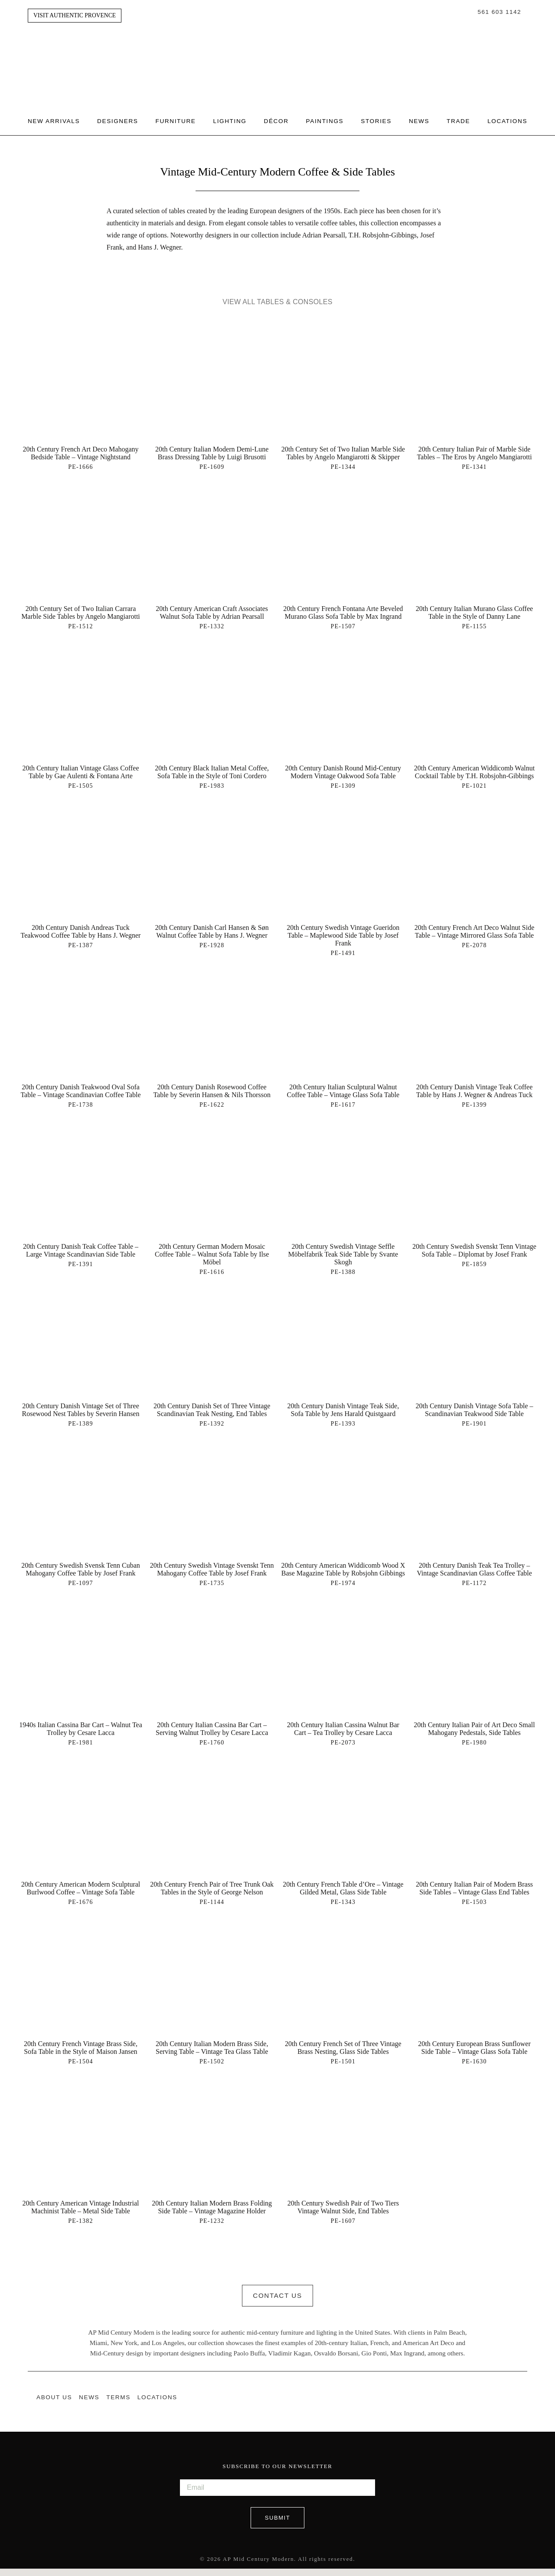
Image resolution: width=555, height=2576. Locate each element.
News (428, 113)
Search (469, 12)
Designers (126, 113)
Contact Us (277, 2304)
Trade (467, 113)
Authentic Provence (277, 52)
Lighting (238, 113)
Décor (285, 113)
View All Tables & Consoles (277, 311)
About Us (54, 2405)
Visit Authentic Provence (74, 15)
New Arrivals (62, 113)
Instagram (505, 2405)
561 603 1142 (499, 12)
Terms (118, 2405)
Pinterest (523, 2405)
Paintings (334, 113)
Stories (384, 113)
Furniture (184, 113)
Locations (56, 133)
